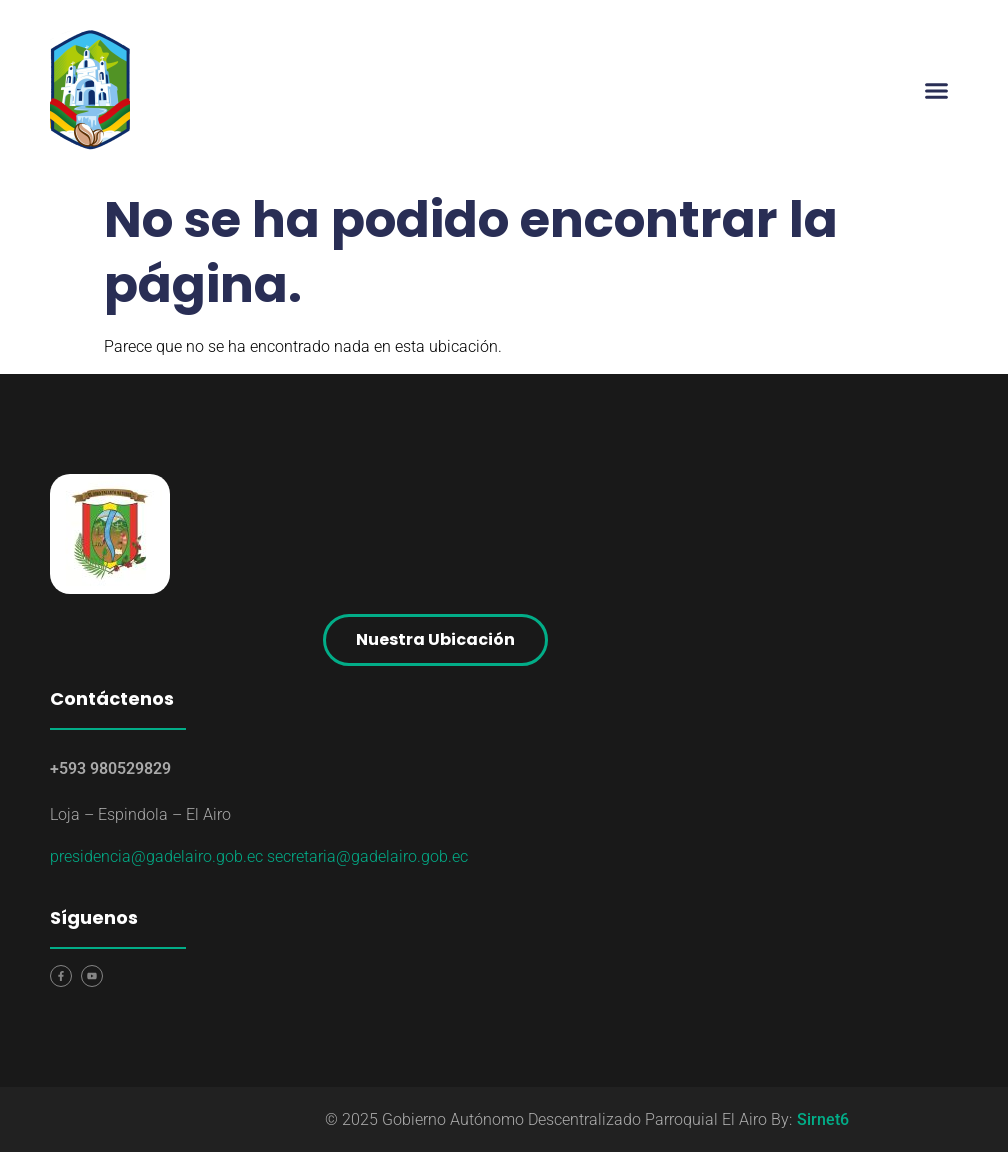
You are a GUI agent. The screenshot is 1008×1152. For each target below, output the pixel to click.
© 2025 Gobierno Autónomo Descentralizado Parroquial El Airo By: (558, 1119)
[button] (936, 90)
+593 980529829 (110, 768)
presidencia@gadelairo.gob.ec (156, 856)
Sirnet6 (823, 1119)
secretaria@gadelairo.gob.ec (367, 856)
